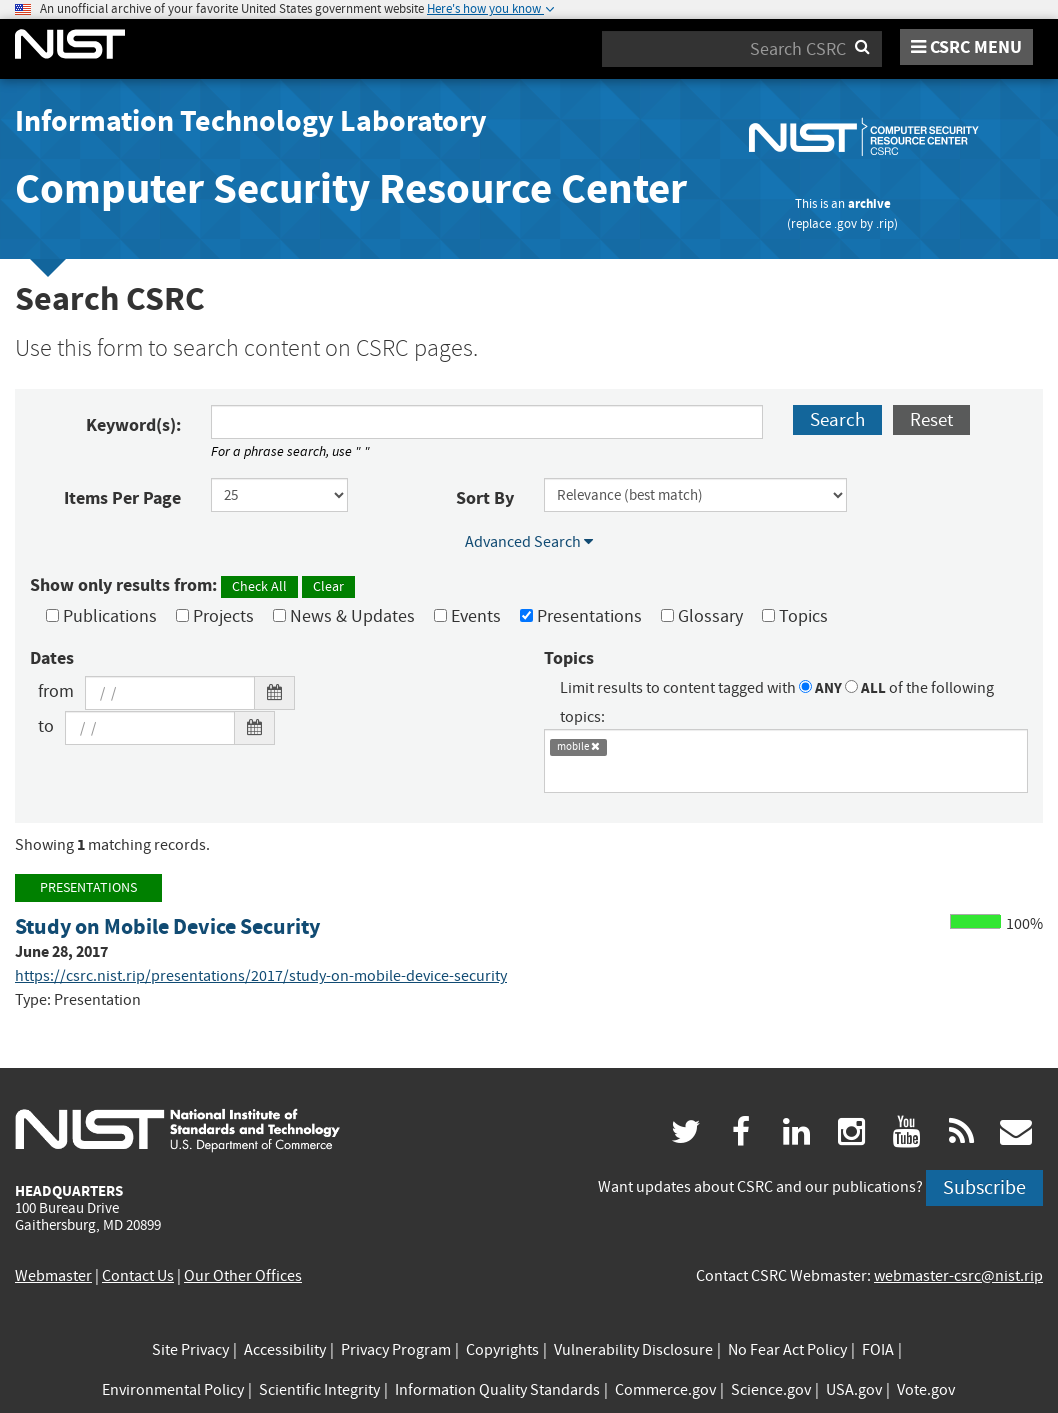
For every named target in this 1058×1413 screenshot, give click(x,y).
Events (467, 616)
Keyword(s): (133, 425)
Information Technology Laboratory (251, 121)
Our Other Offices (243, 1276)
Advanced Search (529, 542)
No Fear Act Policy (787, 1350)
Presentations (581, 616)
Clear (328, 586)
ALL (865, 688)
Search (837, 419)
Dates (52, 658)
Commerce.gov (665, 1390)
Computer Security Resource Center (351, 188)
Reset (931, 419)
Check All (259, 586)
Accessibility (285, 1350)
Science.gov (771, 1390)
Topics (795, 616)
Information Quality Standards (497, 1390)
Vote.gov (926, 1390)
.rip (885, 223)
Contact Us (138, 1276)
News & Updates (344, 616)
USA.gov (854, 1390)
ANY (820, 688)
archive (869, 203)
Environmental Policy (173, 1390)
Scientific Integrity (319, 1390)
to (46, 726)
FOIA (878, 1350)
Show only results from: (192, 585)
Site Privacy (190, 1350)
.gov (845, 223)
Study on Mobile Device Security (167, 926)
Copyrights (502, 1350)
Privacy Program (396, 1350)
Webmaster (53, 1276)
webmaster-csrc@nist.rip (958, 1276)
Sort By (485, 498)
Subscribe (984, 1187)
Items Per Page (122, 498)
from (56, 691)
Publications (101, 616)
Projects (215, 616)
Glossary (702, 616)
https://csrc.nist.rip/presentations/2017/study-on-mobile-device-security (261, 976)
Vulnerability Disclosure (633, 1350)
